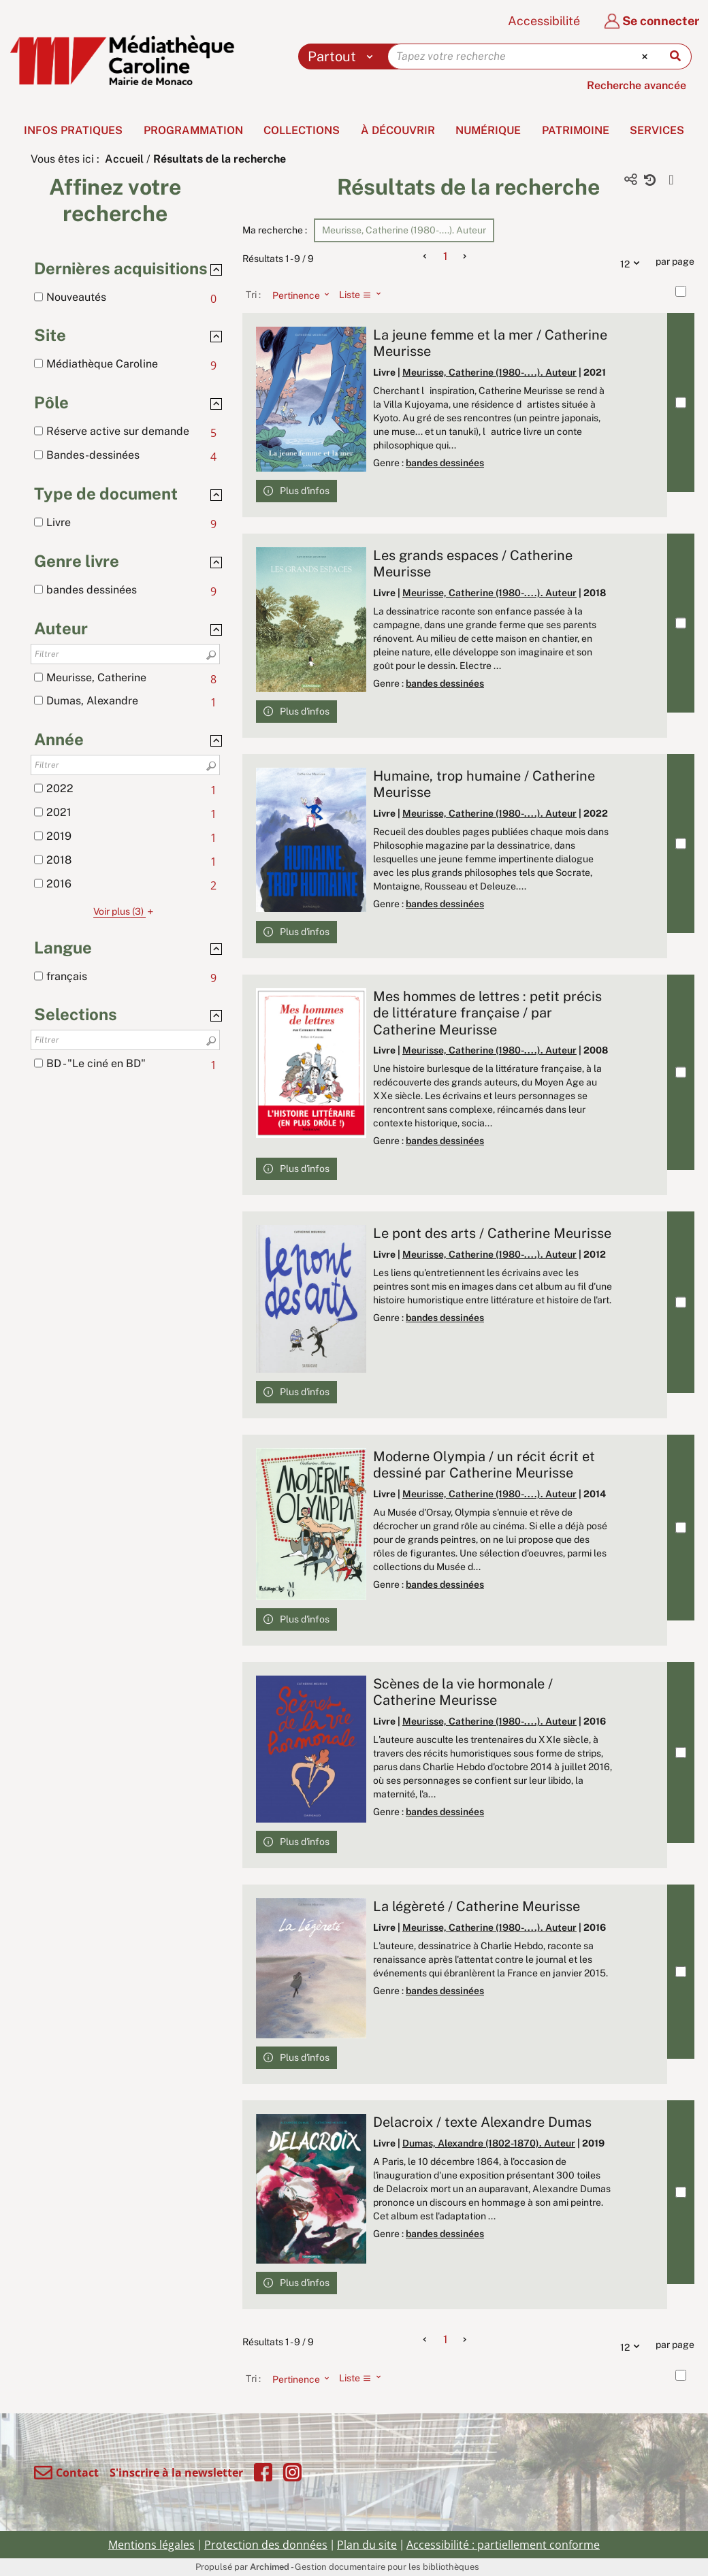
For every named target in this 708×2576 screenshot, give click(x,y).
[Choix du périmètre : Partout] (343, 56)
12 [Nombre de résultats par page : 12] (633, 262)
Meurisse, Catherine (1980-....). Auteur (489, 372)
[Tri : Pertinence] (296, 294)
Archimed (269, 2567)
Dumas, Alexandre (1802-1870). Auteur (488, 2143)
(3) (125, 911)
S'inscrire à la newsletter (176, 2472)
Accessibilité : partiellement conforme (503, 2544)
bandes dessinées (445, 462)
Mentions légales (151, 2544)
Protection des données (265, 2544)
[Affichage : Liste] (363, 294)
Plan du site (367, 2544)
